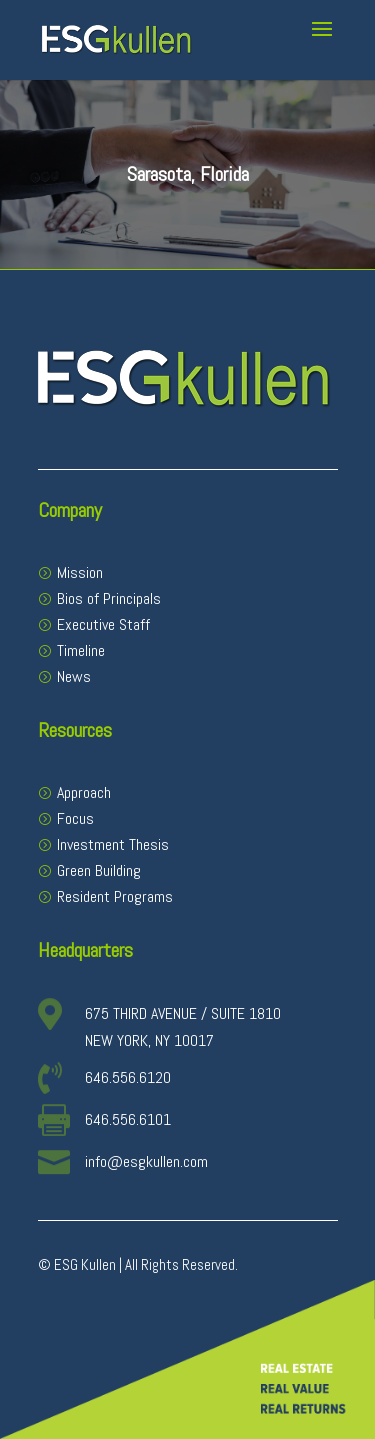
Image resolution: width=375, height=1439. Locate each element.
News (74, 676)
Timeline (81, 650)
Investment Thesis (113, 844)
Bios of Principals (109, 598)
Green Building (99, 870)
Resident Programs (115, 896)
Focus (75, 818)
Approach (84, 792)
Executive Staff (103, 624)
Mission (80, 572)
